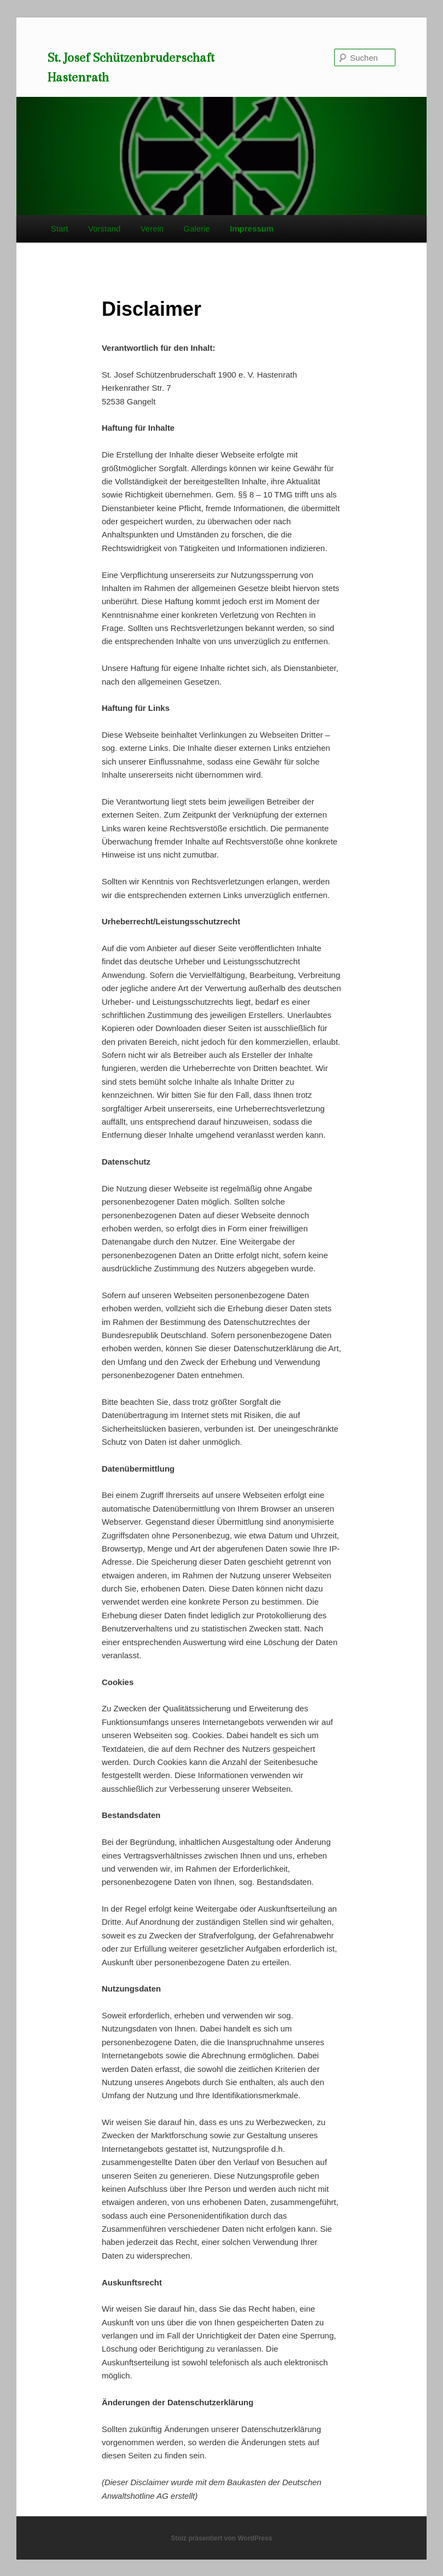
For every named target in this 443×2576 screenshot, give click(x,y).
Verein (152, 228)
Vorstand (104, 228)
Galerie (197, 228)
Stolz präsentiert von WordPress (221, 2538)
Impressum (251, 228)
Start (59, 228)
